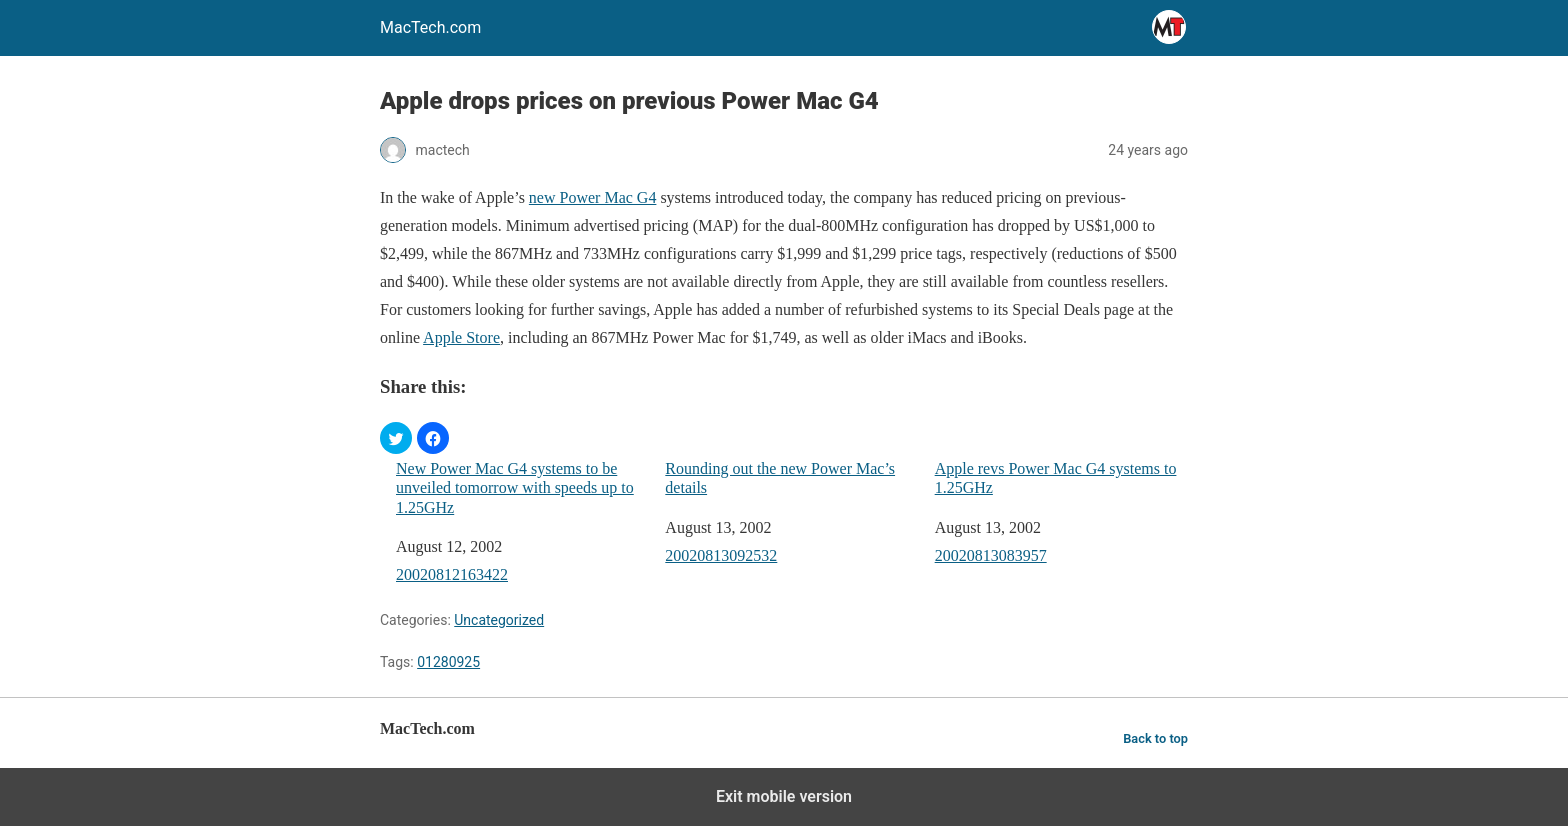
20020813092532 (721, 555)
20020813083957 (991, 555)
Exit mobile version (784, 796)
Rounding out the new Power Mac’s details (780, 478)
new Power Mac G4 (593, 197)
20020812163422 (452, 574)
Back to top (1155, 738)
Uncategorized (499, 620)
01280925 (448, 662)
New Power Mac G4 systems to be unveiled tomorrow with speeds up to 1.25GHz (515, 487)
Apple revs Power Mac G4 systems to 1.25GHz (1056, 478)
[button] (396, 438)
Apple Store (461, 337)
